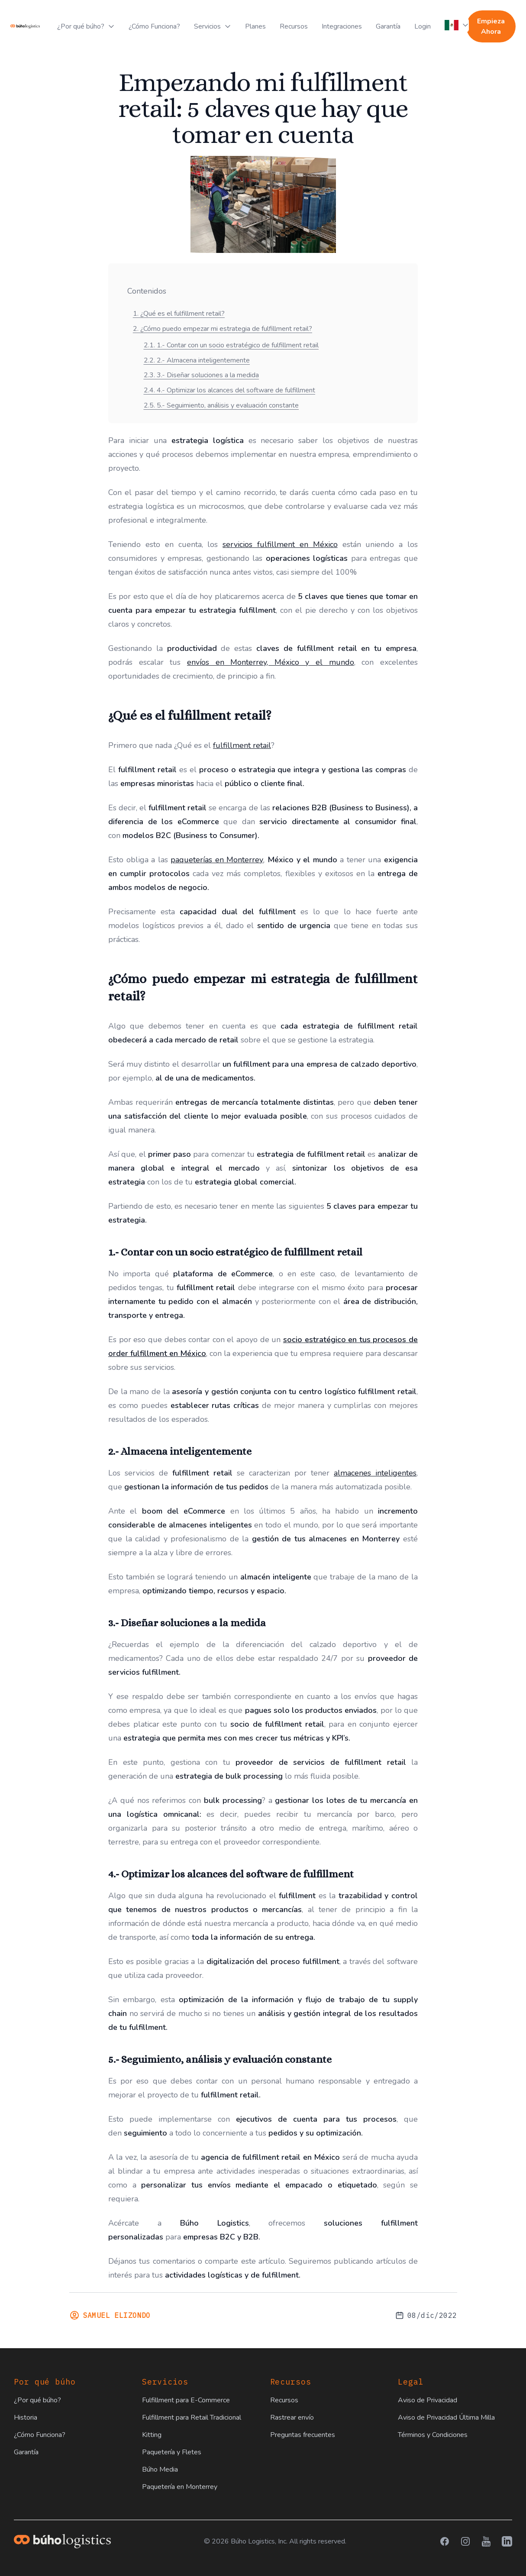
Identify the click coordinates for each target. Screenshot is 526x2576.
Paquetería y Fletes (171, 2452)
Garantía (388, 26)
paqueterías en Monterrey (217, 859)
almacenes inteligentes (375, 1473)
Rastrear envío (292, 2417)
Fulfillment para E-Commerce (186, 2400)
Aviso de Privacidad (427, 2400)
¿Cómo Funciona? (154, 26)
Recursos (294, 26)
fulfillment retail (242, 745)
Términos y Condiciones (433, 2435)
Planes (255, 26)
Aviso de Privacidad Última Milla (446, 2417)
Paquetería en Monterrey (179, 2487)
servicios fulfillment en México (280, 544)
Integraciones (342, 26)
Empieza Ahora (491, 26)
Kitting (151, 2435)
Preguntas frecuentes (302, 2435)
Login (422, 26)
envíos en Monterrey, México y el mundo (270, 662)
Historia (25, 2417)
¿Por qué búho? (37, 2400)
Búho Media (160, 2469)
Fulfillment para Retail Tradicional (191, 2417)
